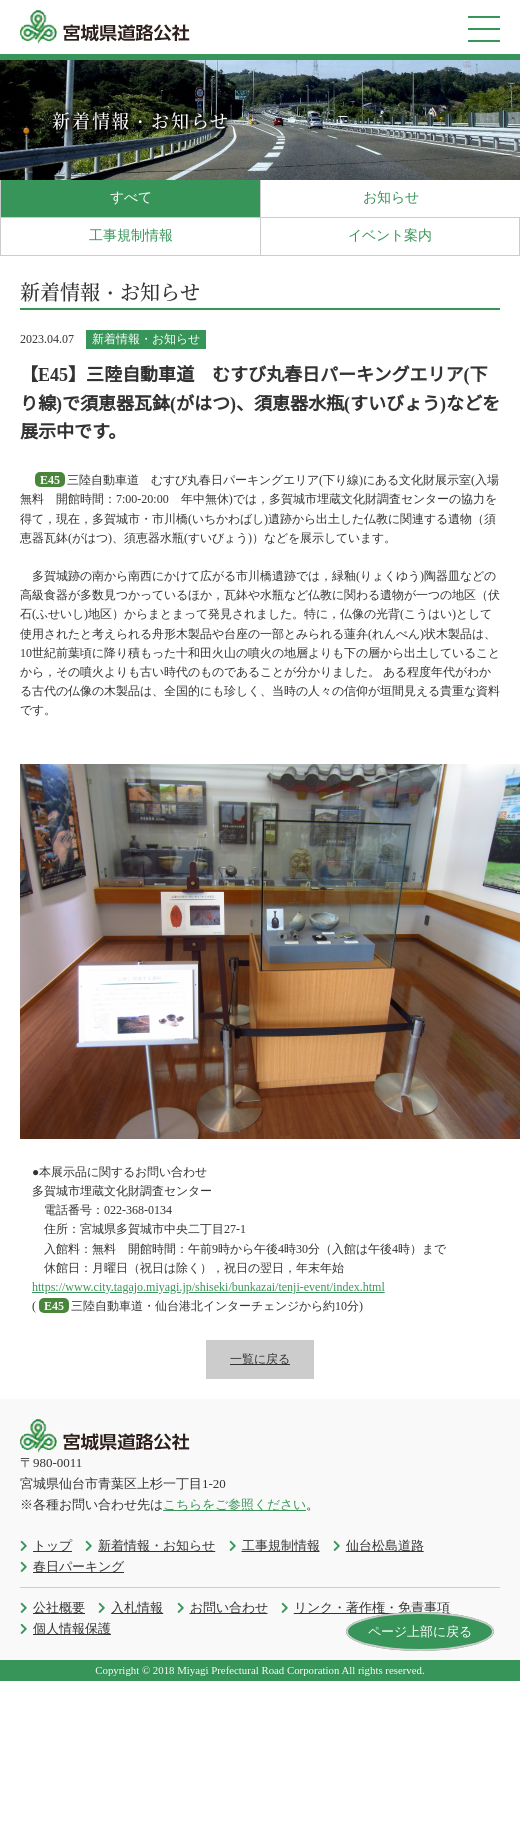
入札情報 (137, 1607)
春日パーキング (78, 1566)
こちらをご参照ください (234, 1504)
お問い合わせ (229, 1607)
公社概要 (59, 1607)
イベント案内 (390, 235)
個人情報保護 (72, 1628)
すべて (131, 197)
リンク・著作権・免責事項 (372, 1607)
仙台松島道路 (385, 1545)
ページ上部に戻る (420, 1631)
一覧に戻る (260, 1359)
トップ (52, 1545)
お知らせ (391, 197)
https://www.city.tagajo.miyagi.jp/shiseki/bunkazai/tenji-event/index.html (208, 1287)
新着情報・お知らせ (156, 1545)
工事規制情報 (131, 235)
